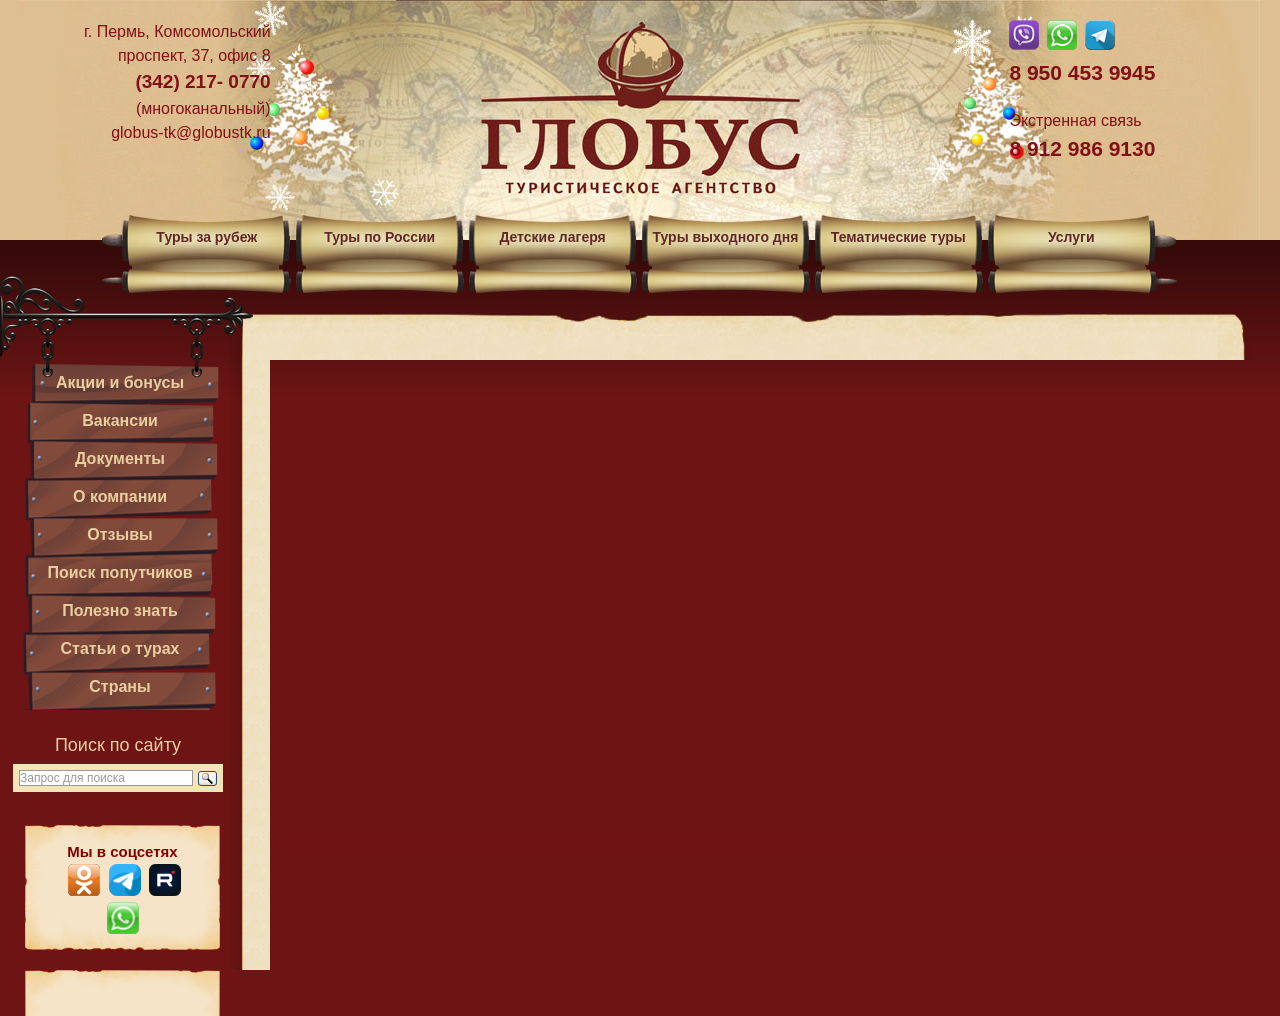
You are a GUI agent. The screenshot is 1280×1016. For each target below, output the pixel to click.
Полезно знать (120, 610)
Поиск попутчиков (119, 572)
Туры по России (379, 237)
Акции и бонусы (120, 382)
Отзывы (119, 534)
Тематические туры (898, 237)
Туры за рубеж (206, 237)
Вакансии (120, 420)
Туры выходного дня (725, 237)
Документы (120, 458)
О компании (120, 496)
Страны (119, 686)
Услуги (1071, 237)
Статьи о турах (120, 648)
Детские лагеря (552, 237)
